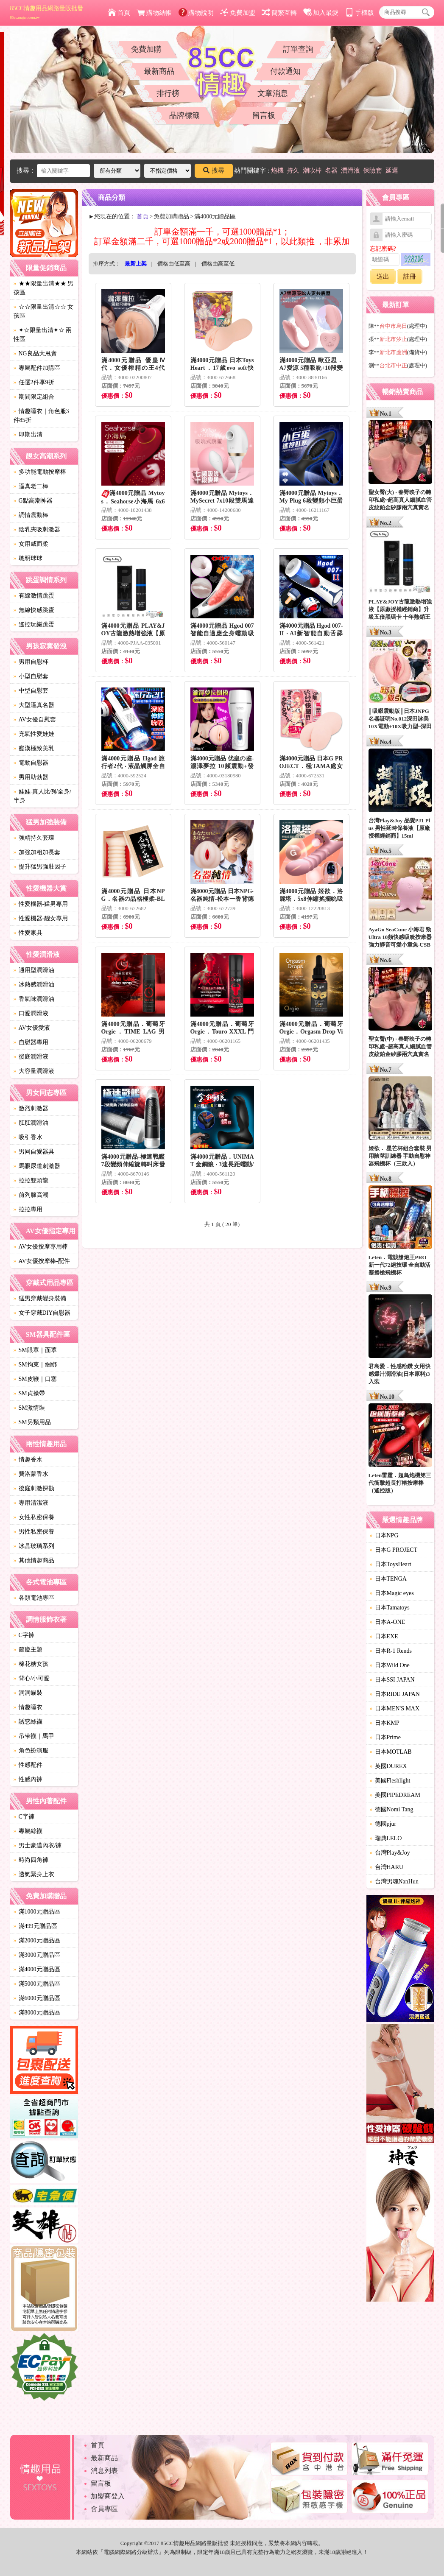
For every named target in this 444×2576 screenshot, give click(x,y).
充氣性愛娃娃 (34, 734)
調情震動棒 (31, 515)
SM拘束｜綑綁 (35, 1364)
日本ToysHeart (390, 1564)
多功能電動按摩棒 (40, 472)
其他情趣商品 (34, 1560)
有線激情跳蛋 (34, 595)
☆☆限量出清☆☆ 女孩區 (44, 311)
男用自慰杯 (31, 662)
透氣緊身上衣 (34, 1874)
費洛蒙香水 (31, 1474)
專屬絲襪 (28, 1831)
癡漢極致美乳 (34, 748)
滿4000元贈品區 (37, 1969)
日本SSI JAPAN (392, 1679)
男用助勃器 (31, 777)
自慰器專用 (31, 1042)
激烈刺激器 (31, 1108)
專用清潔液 (31, 1503)
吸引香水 (28, 1137)
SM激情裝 (29, 1408)
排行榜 (167, 93)
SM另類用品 (32, 1422)
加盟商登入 (108, 2496)
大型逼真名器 (34, 705)
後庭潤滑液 (31, 1056)
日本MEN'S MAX (395, 1708)
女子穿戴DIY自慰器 (42, 1313)
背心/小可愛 (32, 1678)
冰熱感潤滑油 (34, 984)
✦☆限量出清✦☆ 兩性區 (43, 334)
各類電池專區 (34, 1598)
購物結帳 (154, 12)
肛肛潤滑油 (31, 1123)
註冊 (409, 276)
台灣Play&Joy (390, 1853)
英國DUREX (388, 1766)
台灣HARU (387, 1867)
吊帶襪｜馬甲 (34, 1736)
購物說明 (196, 12)
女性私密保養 (34, 1517)
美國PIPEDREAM (395, 1795)
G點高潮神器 (33, 500)
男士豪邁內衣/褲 (38, 1845)
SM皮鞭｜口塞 (35, 1379)
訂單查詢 (298, 49)
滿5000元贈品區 (37, 1984)
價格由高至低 (218, 263)
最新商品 (159, 71)
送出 (383, 276)
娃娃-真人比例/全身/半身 (42, 796)
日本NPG (384, 1535)
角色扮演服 (31, 1750)
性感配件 (28, 1765)
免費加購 (146, 49)
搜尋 (213, 170)
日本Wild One (390, 1665)
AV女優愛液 (32, 1028)
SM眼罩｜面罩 (35, 1350)
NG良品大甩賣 (35, 353)
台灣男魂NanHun (394, 1881)
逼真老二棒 (31, 486)
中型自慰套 (31, 690)
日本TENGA (388, 1579)
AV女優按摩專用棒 (41, 1246)
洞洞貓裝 (28, 1693)
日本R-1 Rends (391, 1651)
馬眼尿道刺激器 (37, 1166)
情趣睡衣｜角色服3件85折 (41, 415)
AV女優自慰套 (35, 719)
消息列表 (104, 2470)
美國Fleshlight (390, 1780)
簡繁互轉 (279, 12)
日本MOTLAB (391, 1752)
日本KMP (384, 1723)
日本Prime (385, 1737)
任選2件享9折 (34, 382)
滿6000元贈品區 (37, 1998)
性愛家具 (28, 933)
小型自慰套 (31, 676)
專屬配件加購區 (37, 368)
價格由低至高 (173, 263)
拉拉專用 (28, 1209)
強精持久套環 (34, 838)
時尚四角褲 (31, 1860)
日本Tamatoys (390, 1607)
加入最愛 (320, 12)
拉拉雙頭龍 (31, 1180)
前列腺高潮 (31, 1195)
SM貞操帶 (29, 1393)
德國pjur (383, 1824)
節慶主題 (28, 1649)
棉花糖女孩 (31, 1664)
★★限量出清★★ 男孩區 (44, 288)
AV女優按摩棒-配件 (42, 1261)
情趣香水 (28, 1459)
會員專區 (104, 2508)
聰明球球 (28, 558)
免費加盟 (237, 12)
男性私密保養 (34, 1531)
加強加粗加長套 (37, 852)
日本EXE (384, 1636)
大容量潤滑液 (34, 1071)
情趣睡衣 (28, 1707)
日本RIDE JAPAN (395, 1694)
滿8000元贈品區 (37, 2012)
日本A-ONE (387, 1622)
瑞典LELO (386, 1838)
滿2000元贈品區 (37, 1940)
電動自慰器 (31, 763)
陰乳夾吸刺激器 (37, 529)
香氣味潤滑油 (34, 999)
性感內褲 (28, 1779)
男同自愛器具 (34, 1151)
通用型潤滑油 (34, 970)
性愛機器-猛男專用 (41, 904)
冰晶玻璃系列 (34, 1546)
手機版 (359, 12)
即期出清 (28, 434)
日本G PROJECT (394, 1550)
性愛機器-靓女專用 (41, 918)
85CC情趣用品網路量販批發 (47, 12)
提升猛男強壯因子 (40, 866)
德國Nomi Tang (391, 1809)
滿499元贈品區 (35, 1926)
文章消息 (272, 93)
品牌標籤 (184, 115)
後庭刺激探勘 (34, 1488)
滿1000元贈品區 (37, 1911)
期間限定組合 (34, 397)
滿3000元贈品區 (37, 1955)
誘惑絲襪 (28, 1721)
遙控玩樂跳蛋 (34, 624)
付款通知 (285, 71)
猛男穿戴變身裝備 (40, 1298)
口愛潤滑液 (31, 1013)
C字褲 (24, 1635)
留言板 (263, 115)
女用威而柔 (31, 544)
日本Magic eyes (392, 1593)
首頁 (119, 12)
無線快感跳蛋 (34, 610)
